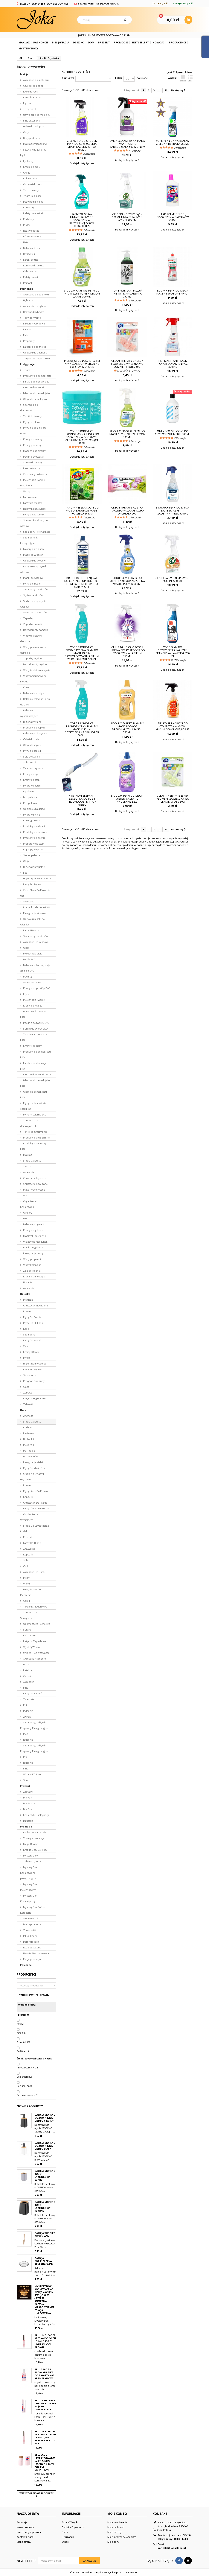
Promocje (121, 42)
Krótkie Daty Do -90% (35, 1849)
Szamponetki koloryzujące (29, 540)
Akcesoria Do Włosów (35, 942)
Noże (26, 1664)
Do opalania (30, 797)
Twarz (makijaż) (32, 196)
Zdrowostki (29, 1930)
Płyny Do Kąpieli (32, 1340)
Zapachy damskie (33, 624)
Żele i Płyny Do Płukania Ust (35, 892)
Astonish (23, 2042)
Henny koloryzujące (34, 508)
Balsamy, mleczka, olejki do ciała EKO (35, 967)
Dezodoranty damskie (35, 630)
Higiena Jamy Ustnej (34, 1363)
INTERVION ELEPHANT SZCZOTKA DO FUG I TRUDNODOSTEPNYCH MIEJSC (81, 800)
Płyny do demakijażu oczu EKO (33, 1105)
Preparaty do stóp (33, 843)
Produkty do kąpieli (34, 727)
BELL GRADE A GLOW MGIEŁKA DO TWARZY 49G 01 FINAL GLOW (44, 2374)
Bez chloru (24, 2076)
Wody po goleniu (32, 1259)
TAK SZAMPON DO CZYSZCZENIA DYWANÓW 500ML (172, 217)
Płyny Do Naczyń (32, 1693)
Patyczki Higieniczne (34, 1398)
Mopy (26, 1577)
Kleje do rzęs (30, 91)
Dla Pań (27, 1797)
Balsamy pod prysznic (35, 733)
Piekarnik (28, 1444)
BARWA (23, 2051)
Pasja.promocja (32, 1959)
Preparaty (29, 341)
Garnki (27, 1676)
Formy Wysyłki (70, 2522)
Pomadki (28, 283)
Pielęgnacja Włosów (34, 913)
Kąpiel (26, 994)
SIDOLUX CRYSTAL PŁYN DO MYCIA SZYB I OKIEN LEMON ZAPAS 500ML (82, 293)
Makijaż (24, 42)
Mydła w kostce (32, 785)
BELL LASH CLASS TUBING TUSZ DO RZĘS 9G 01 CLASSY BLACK (45, 2405)
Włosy (26, 491)
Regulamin (68, 2537)
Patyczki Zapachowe (35, 1641)
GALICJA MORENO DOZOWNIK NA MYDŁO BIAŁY (45, 2145)
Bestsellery (140, 42)
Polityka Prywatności (73, 2527)
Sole (25, 1560)
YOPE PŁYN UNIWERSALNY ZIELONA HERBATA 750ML (172, 142)
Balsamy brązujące (34, 693)
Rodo (65, 2532)
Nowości (158, 42)
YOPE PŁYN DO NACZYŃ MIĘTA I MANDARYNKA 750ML (127, 293)
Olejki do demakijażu (35, 399)
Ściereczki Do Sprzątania (29, 1615)
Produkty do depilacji (35, 832)
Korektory (28, 207)
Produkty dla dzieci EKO (36, 1137)
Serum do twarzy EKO (35, 1028)
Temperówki (30, 109)
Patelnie (28, 1670)
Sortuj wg (68, 78)
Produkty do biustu (34, 838)
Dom (91, 42)
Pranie (27, 1311)
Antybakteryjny (27, 2067)
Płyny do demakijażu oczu (33, 430)
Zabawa (28, 1392)
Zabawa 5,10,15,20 (33, 1861)
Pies (25, 1734)
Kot (25, 1705)
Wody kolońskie (32, 1265)
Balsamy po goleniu (34, 1224)
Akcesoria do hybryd (35, 306)
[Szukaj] (126, 20)
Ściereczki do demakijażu (29, 407)
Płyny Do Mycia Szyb (34, 1468)
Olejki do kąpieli (32, 745)
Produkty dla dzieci (34, 826)
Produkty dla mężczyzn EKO (34, 1146)
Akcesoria (28, 901)
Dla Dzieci (28, 1809)
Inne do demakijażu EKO (37, 1074)
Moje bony (113, 2541)
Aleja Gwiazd (30, 1918)
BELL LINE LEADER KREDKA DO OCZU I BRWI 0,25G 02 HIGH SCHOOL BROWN (45, 2341)
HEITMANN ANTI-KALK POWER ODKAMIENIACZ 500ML (173, 363)
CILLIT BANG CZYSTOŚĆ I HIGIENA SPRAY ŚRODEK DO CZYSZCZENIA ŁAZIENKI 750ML (127, 652)
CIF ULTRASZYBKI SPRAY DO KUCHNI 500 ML (172, 579)
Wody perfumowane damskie (33, 649)
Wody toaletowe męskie (36, 670)
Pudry (26, 225)
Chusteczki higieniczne (36, 1178)
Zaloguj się (159, 3)
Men (25, 1218)
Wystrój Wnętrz (31, 1647)
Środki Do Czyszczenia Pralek (34, 1528)
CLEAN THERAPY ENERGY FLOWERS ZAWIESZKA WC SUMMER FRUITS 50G (127, 363)
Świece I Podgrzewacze (36, 1652)
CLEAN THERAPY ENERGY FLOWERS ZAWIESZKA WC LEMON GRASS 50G (172, 798)
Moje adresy (114, 2532)
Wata (26, 1195)
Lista (190, 78)
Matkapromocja (32, 1924)
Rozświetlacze (31, 230)
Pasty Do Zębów (32, 884)
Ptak (25, 1757)
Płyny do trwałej (32, 583)
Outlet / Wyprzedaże (35, 1832)
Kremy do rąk (30, 774)
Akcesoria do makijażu (36, 80)
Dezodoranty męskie (35, 664)
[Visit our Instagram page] (188, 2561)
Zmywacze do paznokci (36, 358)
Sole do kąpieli (31, 756)
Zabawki (28, 1404)
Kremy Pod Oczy (32, 1046)
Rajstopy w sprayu (33, 849)
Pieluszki (28, 1299)
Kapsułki (28, 1497)
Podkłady (28, 219)
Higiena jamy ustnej (34, 867)
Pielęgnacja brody (33, 1253)
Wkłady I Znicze (32, 1774)
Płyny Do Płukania (33, 1323)
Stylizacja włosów (33, 595)
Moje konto (117, 2514)
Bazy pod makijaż (33, 201)
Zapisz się (89, 2560)
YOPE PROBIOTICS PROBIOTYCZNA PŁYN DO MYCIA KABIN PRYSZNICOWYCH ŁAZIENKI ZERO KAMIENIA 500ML (82, 653)
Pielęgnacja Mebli (33, 1462)
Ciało (26, 687)
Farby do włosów (32, 503)
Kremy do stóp (31, 779)
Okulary (27, 1212)
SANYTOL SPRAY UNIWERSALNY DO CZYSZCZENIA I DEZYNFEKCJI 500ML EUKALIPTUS (82, 220)
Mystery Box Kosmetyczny (28, 1898)
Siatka (183, 78)
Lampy (27, 329)
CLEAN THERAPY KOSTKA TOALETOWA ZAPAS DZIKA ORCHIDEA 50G (127, 510)
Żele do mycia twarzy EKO (33, 1037)
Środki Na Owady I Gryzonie (32, 1476)
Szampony (29, 1334)
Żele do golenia (32, 1270)
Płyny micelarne (32, 422)
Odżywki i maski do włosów (32, 921)
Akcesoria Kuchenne (35, 1658)
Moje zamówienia (117, 2522)
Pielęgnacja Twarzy (34, 999)
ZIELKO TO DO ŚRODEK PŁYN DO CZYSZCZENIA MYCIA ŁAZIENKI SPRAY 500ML (82, 145)
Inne (25, 1687)
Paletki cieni (30, 178)
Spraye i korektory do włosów (34, 523)
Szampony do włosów (35, 589)
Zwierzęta (28, 1699)
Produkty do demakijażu (37, 375)
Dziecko (78, 42)
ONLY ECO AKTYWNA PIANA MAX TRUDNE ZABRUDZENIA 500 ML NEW (127, 143)
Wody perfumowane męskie (33, 678)
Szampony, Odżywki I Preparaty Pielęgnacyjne (34, 1725)
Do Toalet (28, 1439)
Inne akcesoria (31, 120)
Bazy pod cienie (32, 138)
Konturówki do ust (33, 265)
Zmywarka (29, 1548)
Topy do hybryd (32, 317)
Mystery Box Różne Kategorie (32, 1909)
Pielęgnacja (60, 42)
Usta (25, 242)
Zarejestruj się (183, 3)
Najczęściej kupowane (29, 2532)
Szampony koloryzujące (36, 531)
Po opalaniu (30, 803)
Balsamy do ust (32, 248)
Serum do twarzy (32, 462)
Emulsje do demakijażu (36, 381)
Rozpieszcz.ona (32, 1947)
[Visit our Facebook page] (179, 2561)
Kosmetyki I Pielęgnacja (36, 1815)
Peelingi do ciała (32, 820)
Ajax (21, 2033)
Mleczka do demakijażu (36, 393)
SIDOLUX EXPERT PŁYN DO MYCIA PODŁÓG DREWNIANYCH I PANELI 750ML (127, 728)
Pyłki (25, 335)
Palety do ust (30, 277)
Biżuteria (28, 1820)
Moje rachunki (115, 2527)
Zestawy (28, 1791)
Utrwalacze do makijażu (36, 114)
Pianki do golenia (33, 1247)
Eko (25, 872)
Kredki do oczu (31, 167)
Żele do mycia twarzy (35, 474)
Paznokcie (40, 42)
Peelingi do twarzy (33, 456)
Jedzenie (28, 1711)
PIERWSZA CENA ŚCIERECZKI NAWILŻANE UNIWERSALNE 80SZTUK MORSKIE (82, 363)
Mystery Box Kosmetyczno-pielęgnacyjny (28, 1872)
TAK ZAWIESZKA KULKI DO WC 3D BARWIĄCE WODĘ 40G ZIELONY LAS (82, 510)
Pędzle (27, 103)
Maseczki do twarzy (34, 451)
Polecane (26, 1965)
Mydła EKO (29, 959)
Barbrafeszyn (31, 1941)
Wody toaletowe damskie (31, 638)
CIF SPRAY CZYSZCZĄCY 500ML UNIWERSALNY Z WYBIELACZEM (127, 217)
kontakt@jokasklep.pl (172, 2548)
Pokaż (118, 78)
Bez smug (24, 2086)
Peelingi (27, 976)
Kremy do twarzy (32, 439)
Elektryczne (29, 1635)
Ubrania (27, 1282)
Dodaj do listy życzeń (82, 163)
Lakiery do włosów (33, 549)
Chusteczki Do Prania (35, 1502)
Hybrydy (28, 300)
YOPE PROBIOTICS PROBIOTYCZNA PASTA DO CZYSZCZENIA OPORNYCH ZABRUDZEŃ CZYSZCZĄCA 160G (82, 437)
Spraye (27, 1629)
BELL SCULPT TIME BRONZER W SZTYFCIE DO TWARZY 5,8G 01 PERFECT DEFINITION (45, 2462)
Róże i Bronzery (32, 236)
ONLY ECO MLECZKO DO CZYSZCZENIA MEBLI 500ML (172, 433)
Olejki (26, 861)
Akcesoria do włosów (35, 612)
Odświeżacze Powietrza (36, 1623)
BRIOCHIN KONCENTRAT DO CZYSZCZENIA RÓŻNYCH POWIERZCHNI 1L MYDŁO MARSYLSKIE (82, 582)
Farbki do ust (30, 259)
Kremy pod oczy (32, 445)
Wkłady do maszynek (35, 1241)
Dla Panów (29, 1803)
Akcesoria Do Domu (34, 1572)
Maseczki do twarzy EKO (33, 1014)
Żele (25, 1346)
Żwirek (27, 1716)
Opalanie (28, 791)
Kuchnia (27, 1427)
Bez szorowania (27, 2095)
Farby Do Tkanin (32, 1543)
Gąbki (26, 1600)
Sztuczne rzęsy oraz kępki (33, 152)
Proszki (27, 1537)
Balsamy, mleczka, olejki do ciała (35, 701)
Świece (27, 1166)
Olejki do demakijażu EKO (33, 1094)
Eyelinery (28, 161)
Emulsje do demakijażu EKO (34, 1065)
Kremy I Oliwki (31, 1352)
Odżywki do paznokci (35, 352)
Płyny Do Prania (32, 1317)
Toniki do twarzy (32, 416)
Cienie (26, 172)
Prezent (104, 42)
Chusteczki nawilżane (35, 1183)
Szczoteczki (29, 1375)
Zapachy (28, 618)
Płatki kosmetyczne (34, 1189)
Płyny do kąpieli (32, 750)
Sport (26, 1780)
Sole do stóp (30, 762)
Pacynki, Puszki (32, 97)
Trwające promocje (34, 1838)
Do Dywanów (30, 1456)
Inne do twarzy (31, 468)
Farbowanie (30, 497)
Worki (26, 1583)
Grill (25, 1566)
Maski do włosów (33, 554)
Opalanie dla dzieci (34, 808)
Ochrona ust (30, 271)
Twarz (26, 370)
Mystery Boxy (28, 48)
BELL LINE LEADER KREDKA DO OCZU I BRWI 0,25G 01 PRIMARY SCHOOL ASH (45, 2437)
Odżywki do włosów (34, 560)
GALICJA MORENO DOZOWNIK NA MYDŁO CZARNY (45, 2117)
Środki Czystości (32, 1160)
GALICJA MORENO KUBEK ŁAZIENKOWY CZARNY (45, 2206)
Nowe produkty (30, 2106)
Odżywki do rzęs (32, 184)
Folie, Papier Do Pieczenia (30, 1592)
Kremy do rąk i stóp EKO (36, 988)
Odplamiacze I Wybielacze (29, 1517)
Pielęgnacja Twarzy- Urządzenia (33, 482)
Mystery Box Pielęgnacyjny (28, 1887)
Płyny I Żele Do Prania (35, 1491)
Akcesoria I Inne (32, 982)
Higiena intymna (32, 721)
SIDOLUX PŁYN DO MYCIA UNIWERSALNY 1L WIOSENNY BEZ (127, 798)
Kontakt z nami (25, 2537)
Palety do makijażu (34, 213)
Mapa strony (24, 2541)
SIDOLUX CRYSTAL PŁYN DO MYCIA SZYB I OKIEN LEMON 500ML (127, 434)
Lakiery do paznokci (34, 346)
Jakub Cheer (30, 1936)
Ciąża (26, 1386)
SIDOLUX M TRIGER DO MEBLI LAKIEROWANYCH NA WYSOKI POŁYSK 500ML (127, 580)
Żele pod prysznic (33, 768)
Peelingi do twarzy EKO (36, 1022)
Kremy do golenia (33, 1230)
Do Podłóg (29, 1450)
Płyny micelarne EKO (34, 1114)
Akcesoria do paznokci (36, 294)
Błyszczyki (29, 254)
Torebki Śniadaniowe (35, 1606)
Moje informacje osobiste (121, 2537)
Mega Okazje (30, 1844)
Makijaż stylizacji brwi (35, 143)
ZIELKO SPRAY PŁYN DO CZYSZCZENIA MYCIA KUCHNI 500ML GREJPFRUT (172, 726)
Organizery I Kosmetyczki (28, 1204)
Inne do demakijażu (34, 387)
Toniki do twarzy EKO (35, 1131)
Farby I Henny (31, 930)
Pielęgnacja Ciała (32, 953)
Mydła (26, 1357)
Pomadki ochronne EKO (36, 907)
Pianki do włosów (33, 577)
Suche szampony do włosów (33, 603)
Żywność (28, 1415)
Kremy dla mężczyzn (34, 1276)
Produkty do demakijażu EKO (35, 1054)
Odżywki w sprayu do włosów (33, 569)
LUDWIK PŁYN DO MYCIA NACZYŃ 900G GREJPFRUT (172, 292)
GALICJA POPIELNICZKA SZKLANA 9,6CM (43, 2261)
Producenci (177, 42)
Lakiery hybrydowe (34, 323)
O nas (65, 2541)
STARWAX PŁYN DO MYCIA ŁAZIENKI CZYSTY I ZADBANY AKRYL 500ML (172, 510)
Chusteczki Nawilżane (35, 1305)
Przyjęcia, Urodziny (34, 1381)
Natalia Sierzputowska (36, 1953)
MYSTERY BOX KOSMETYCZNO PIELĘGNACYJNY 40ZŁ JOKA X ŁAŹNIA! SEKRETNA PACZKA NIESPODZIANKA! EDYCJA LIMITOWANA (44, 2299)
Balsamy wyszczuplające (29, 713)
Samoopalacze (31, 855)
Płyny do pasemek (33, 514)
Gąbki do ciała (31, 739)
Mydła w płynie (31, 814)
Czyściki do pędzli (33, 85)
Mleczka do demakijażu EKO (35, 1083)
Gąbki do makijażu (33, 126)
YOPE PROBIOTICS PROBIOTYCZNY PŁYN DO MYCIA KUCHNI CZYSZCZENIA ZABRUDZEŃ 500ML (82, 729)
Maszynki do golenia (35, 1236)
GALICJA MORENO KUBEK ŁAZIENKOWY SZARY (45, 2175)
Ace (20, 2023)
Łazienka (28, 1433)
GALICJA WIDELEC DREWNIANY (44, 2234)
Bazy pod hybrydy (33, 312)
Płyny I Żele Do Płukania (36, 1508)
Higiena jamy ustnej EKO (37, 878)
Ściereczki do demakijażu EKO (29, 1123)
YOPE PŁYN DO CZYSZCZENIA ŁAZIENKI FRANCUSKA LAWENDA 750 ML (172, 652)
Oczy (26, 132)
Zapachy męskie (32, 658)
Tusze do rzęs (31, 190)
